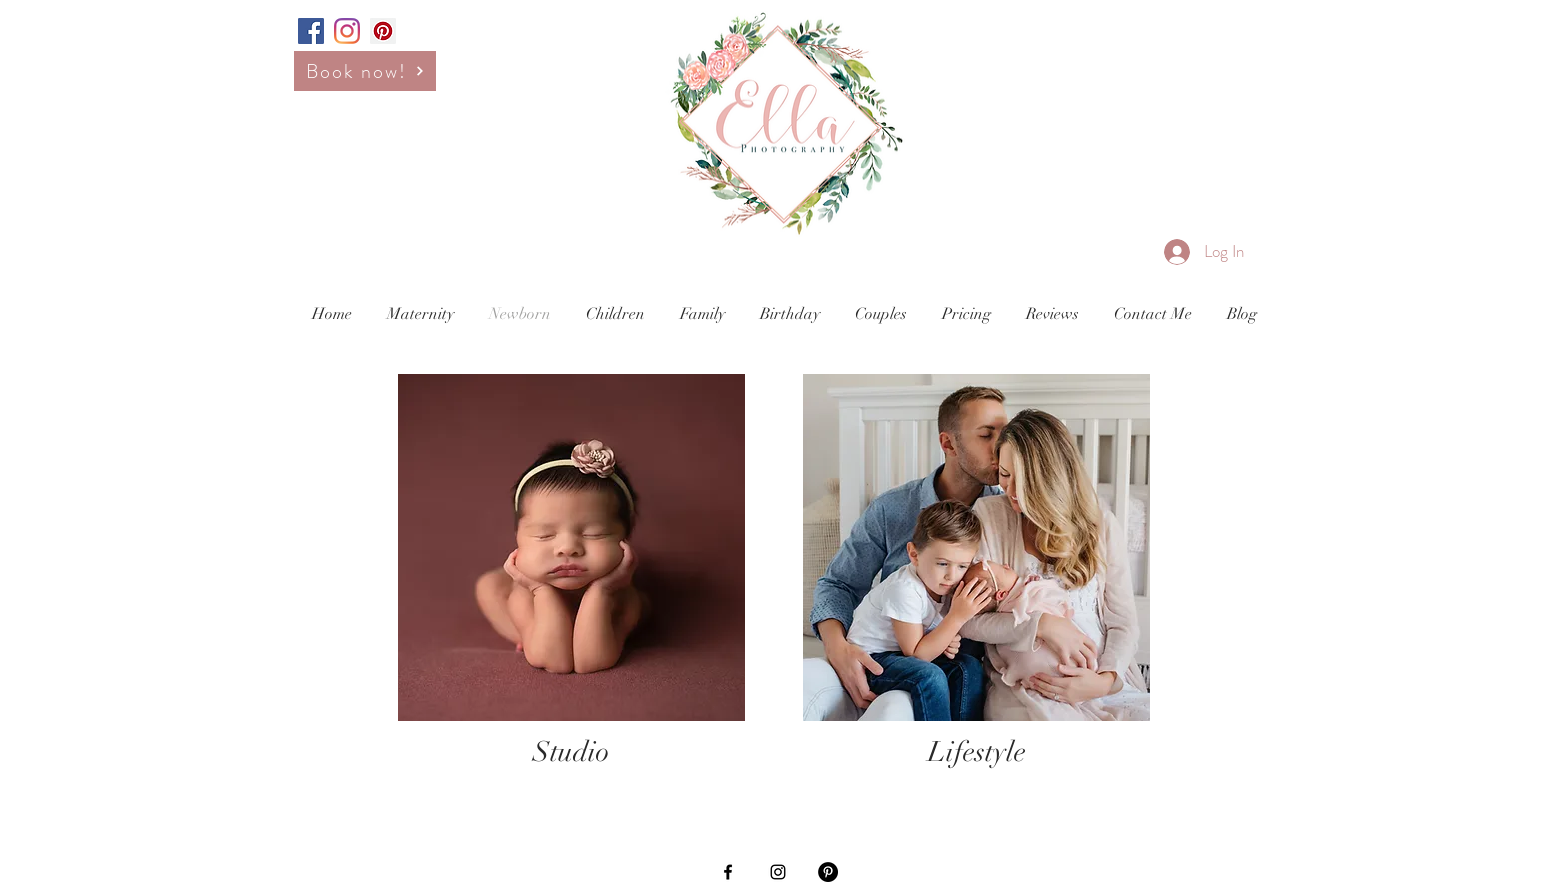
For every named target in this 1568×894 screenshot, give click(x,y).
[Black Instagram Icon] (778, 872)
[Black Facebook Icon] (728, 872)
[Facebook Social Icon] (311, 31)
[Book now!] (365, 71)
